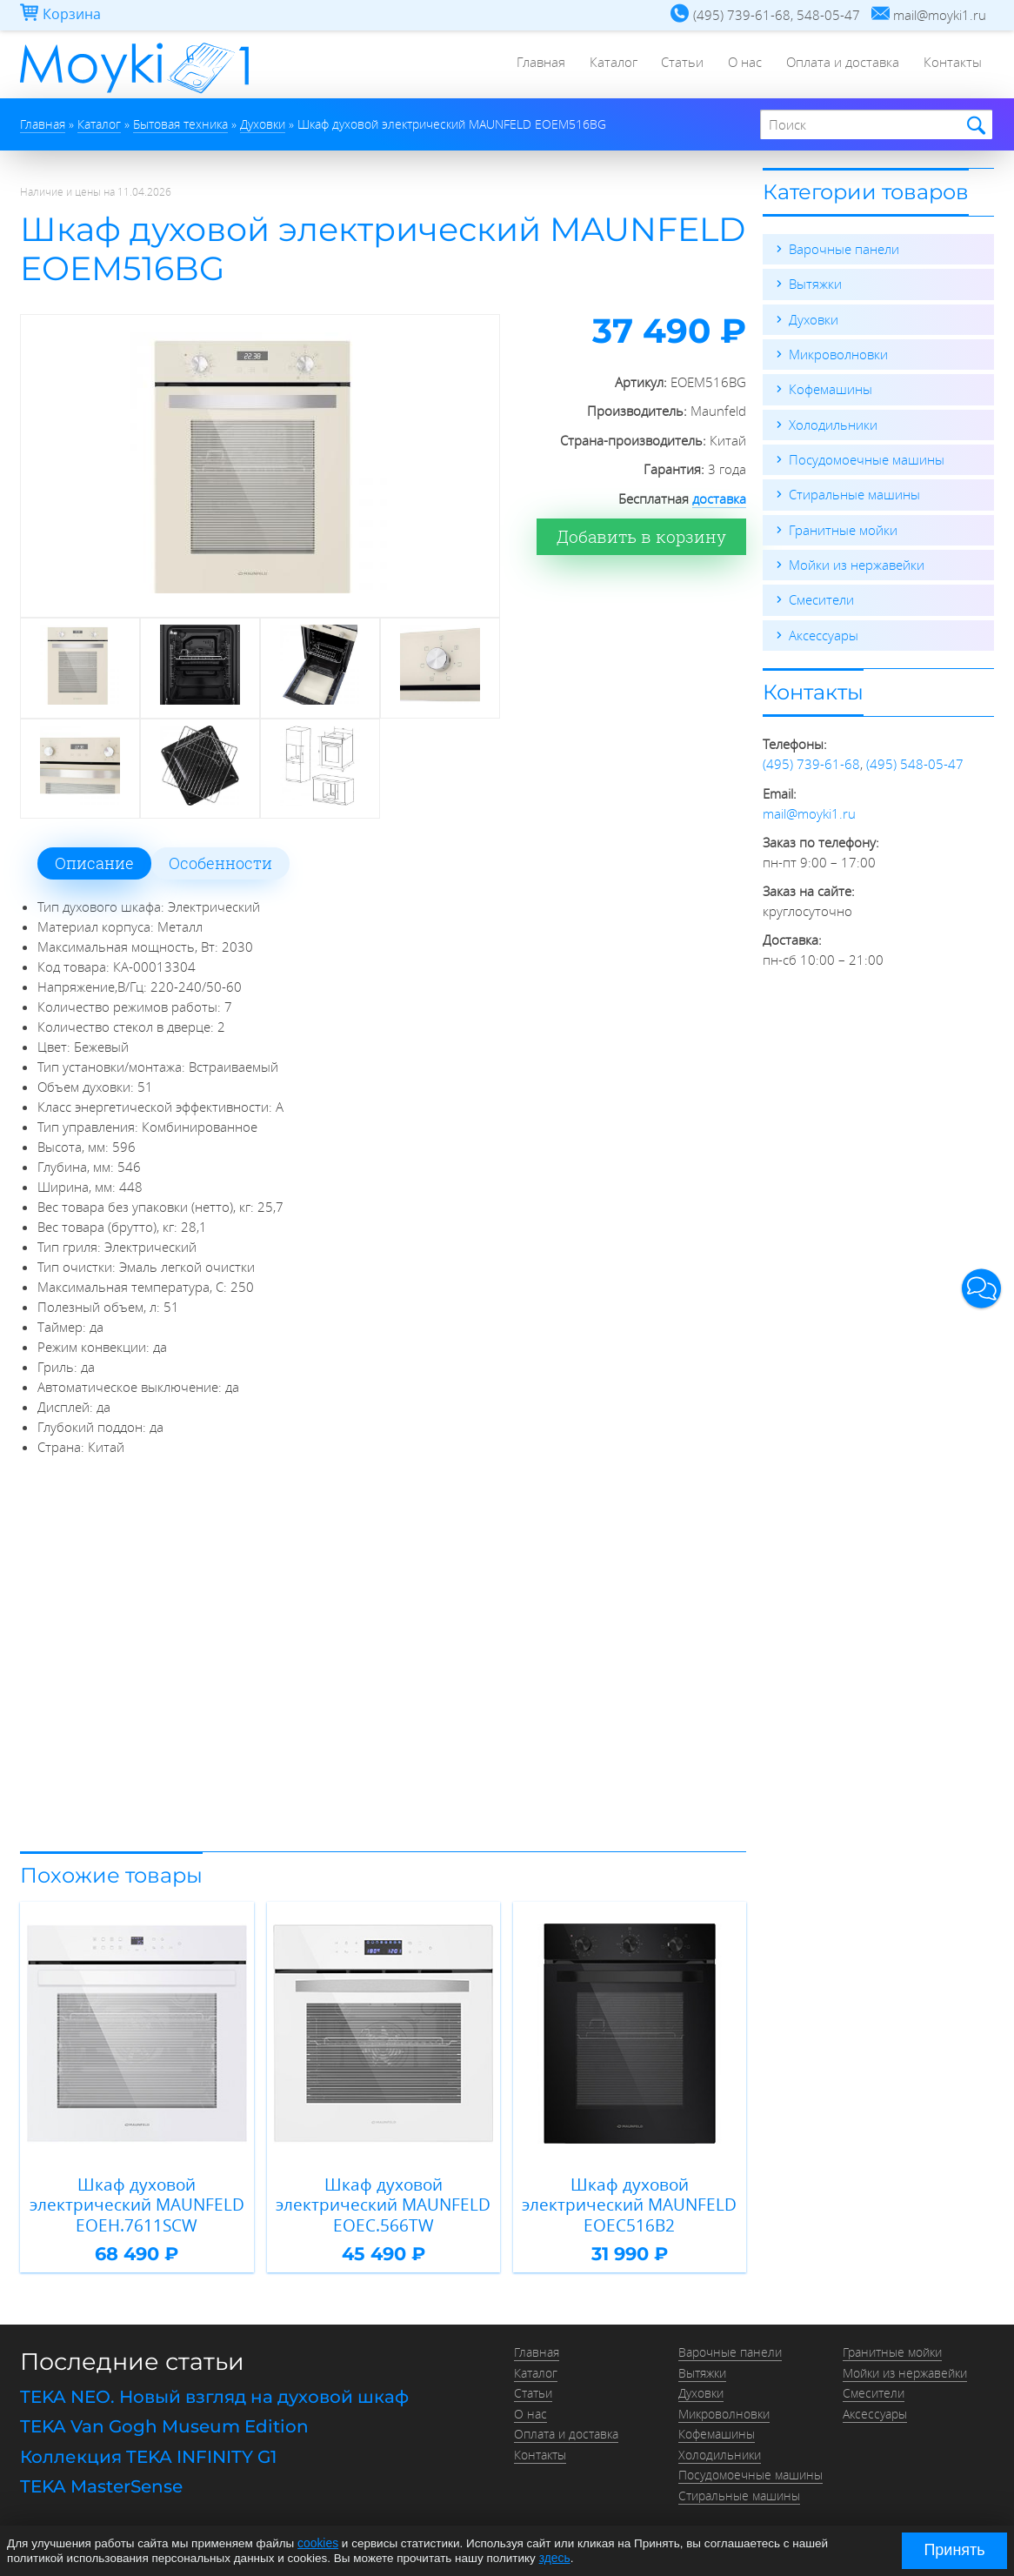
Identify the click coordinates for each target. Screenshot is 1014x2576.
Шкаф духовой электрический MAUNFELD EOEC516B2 (629, 2202)
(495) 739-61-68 (811, 760)
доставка (719, 498)
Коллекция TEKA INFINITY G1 (148, 2450)
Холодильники (833, 423)
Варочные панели (844, 249)
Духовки (813, 318)
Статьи (676, 65)
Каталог (605, 65)
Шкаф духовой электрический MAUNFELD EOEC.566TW (383, 2202)
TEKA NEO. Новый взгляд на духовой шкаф (214, 2392)
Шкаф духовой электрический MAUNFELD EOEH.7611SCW (137, 2202)
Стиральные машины (854, 492)
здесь (554, 2557)
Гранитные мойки (843, 527)
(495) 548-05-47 (915, 760)
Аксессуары (823, 631)
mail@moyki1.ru (809, 809)
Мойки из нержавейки (856, 562)
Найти (973, 126)
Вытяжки (815, 283)
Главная (530, 65)
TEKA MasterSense (101, 2479)
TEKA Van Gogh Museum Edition (164, 2421)
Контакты (952, 65)
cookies (317, 2543)
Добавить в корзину (654, 535)
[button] (981, 1288)
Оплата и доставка (840, 65)
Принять (954, 2550)
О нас (740, 65)
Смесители (821, 597)
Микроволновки (838, 353)
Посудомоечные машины (866, 457)
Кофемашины (830, 388)
